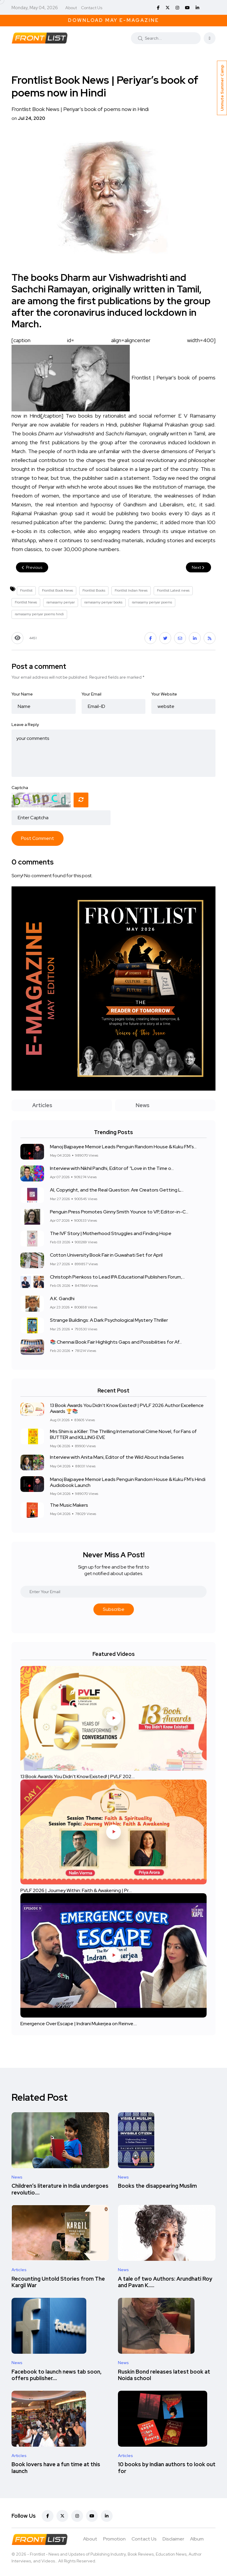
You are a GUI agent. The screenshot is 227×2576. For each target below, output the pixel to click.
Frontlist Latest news (173, 590)
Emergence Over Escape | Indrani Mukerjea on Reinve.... (78, 2023)
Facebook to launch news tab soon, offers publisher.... (57, 2375)
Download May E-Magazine (113, 20)
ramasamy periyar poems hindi (39, 614)
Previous (32, 567)
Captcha (20, 787)
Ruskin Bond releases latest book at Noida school (164, 2375)
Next (198, 567)
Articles (19, 2269)
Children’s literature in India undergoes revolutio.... (60, 2189)
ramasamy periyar (60, 602)
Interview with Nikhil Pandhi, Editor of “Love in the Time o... (112, 1168)
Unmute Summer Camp (222, 88)
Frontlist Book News (57, 590)
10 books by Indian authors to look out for (166, 2467)
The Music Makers (69, 1505)
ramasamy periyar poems (152, 602)
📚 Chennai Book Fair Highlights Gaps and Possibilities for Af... (116, 1342)
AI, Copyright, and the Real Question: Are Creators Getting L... (117, 1190)
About (71, 7)
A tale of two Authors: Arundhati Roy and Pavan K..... (165, 2282)
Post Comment (37, 838)
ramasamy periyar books (103, 602)
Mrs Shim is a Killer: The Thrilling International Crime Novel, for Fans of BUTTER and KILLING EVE (123, 1434)
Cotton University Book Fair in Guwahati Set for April (106, 1255)
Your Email (91, 694)
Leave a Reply (25, 724)
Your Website (164, 694)
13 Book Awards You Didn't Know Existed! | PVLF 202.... (77, 1776)
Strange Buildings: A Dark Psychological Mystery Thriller (109, 1320)
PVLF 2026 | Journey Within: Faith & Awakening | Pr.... (76, 1890)
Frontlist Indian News (131, 590)
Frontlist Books (93, 590)
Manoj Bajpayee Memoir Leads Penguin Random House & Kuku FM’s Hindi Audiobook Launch (127, 1482)
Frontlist (26, 590)
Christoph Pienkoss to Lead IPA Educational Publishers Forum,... (117, 1277)
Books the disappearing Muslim (157, 2186)
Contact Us (91, 7)
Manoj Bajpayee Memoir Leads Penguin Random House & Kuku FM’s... (123, 1147)
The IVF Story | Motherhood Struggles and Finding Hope (110, 1233)
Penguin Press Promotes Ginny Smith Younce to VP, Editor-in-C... (119, 1212)
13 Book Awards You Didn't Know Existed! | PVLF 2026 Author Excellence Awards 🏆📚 (127, 1408)
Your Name (22, 694)
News (17, 2177)
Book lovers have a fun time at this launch (56, 2467)
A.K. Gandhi (62, 1298)
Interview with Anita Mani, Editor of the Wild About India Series (117, 1457)
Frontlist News (26, 602)
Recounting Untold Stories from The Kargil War (58, 2282)
